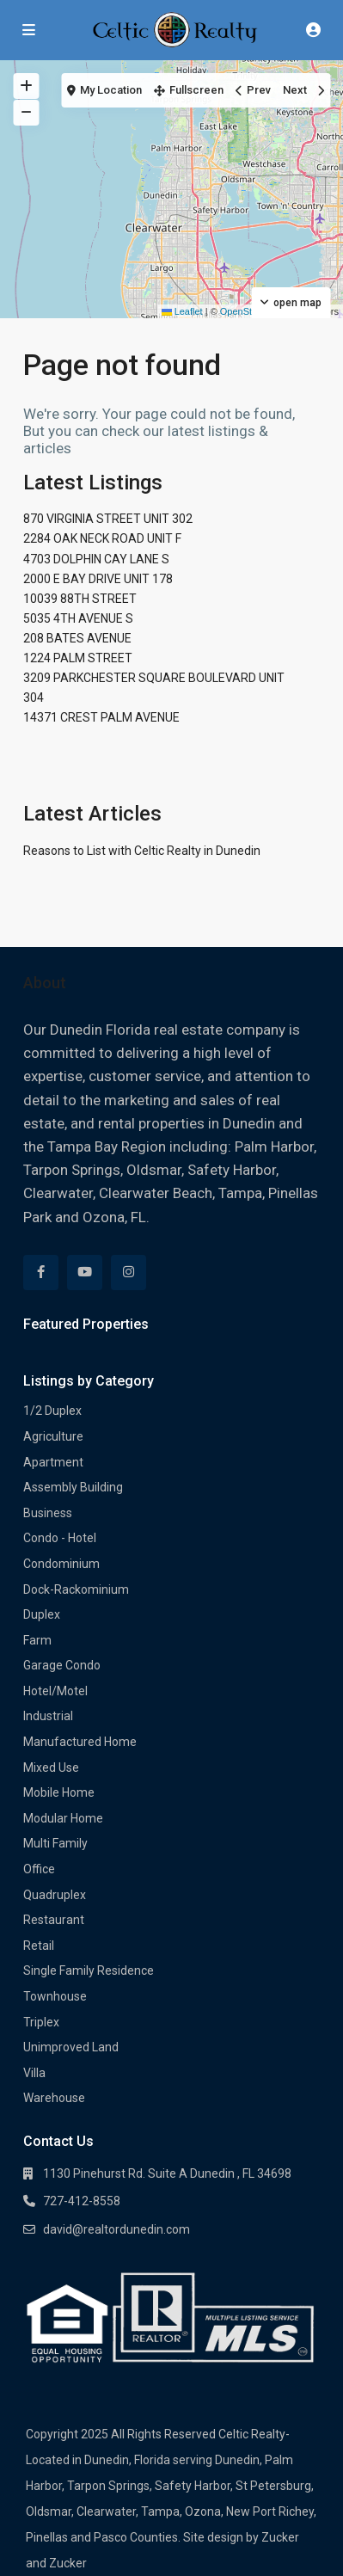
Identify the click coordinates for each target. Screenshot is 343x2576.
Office (39, 1869)
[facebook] (40, 1272)
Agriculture (53, 1436)
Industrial (48, 1716)
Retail (38, 1945)
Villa (34, 2073)
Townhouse (55, 1996)
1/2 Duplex (52, 1410)
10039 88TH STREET (80, 599)
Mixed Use (51, 1767)
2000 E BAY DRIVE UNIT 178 (98, 579)
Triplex (41, 2022)
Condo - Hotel (59, 1538)
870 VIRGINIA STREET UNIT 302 (108, 519)
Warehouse (54, 2098)
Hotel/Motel (55, 1691)
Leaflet (182, 311)
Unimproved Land (71, 2047)
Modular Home (63, 1818)
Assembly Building (73, 1487)
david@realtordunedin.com (116, 2229)
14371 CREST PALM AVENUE (101, 717)
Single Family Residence (88, 1970)
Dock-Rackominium (76, 1589)
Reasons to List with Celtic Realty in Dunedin (141, 851)
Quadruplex (54, 1895)
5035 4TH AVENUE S (78, 618)
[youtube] (84, 1272)
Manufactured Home (80, 1742)
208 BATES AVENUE (77, 638)
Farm (37, 1640)
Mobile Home (59, 1792)
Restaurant (53, 1920)
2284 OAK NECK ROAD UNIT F (102, 538)
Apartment (53, 1462)
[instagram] (128, 1272)
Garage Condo (62, 1665)
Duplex (41, 1614)
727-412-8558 (81, 2201)
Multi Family (55, 1843)
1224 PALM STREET (77, 658)
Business (47, 1513)
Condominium (61, 1564)
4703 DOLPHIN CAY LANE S (96, 559)
